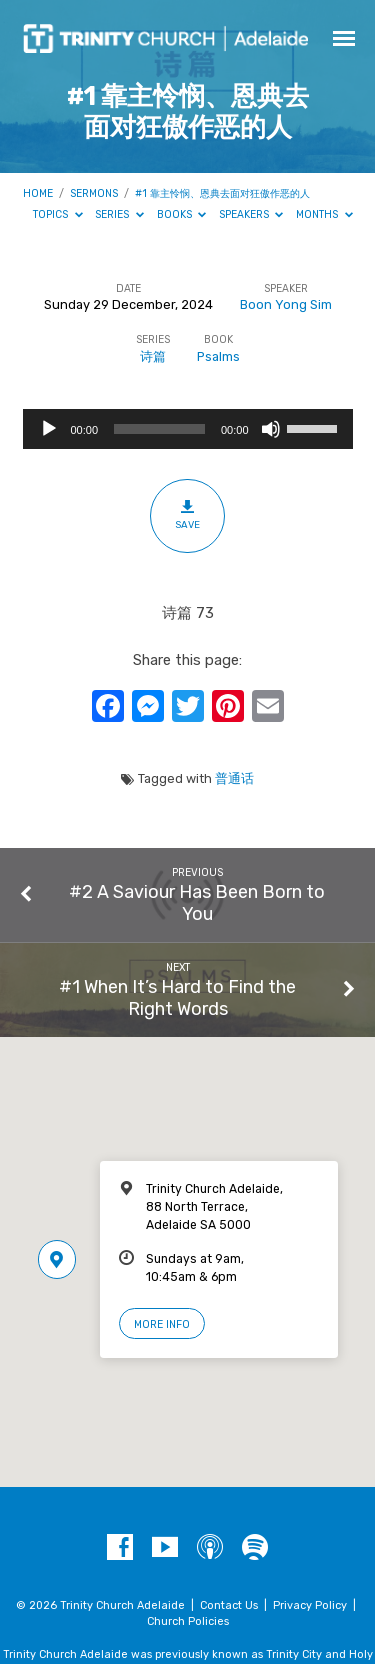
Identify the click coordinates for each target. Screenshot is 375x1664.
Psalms (218, 356)
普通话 (234, 778)
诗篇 (153, 356)
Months (324, 214)
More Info (162, 1324)
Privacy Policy (310, 1605)
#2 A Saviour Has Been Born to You (197, 902)
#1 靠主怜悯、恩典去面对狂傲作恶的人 (222, 193)
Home (38, 193)
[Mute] (271, 429)
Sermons (94, 193)
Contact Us (229, 1605)
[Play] (49, 429)
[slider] (159, 429)
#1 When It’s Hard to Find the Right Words (177, 997)
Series (119, 214)
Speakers (251, 214)
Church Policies (188, 1621)
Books (182, 214)
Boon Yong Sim (286, 304)
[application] (188, 429)
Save (187, 515)
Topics (58, 214)
